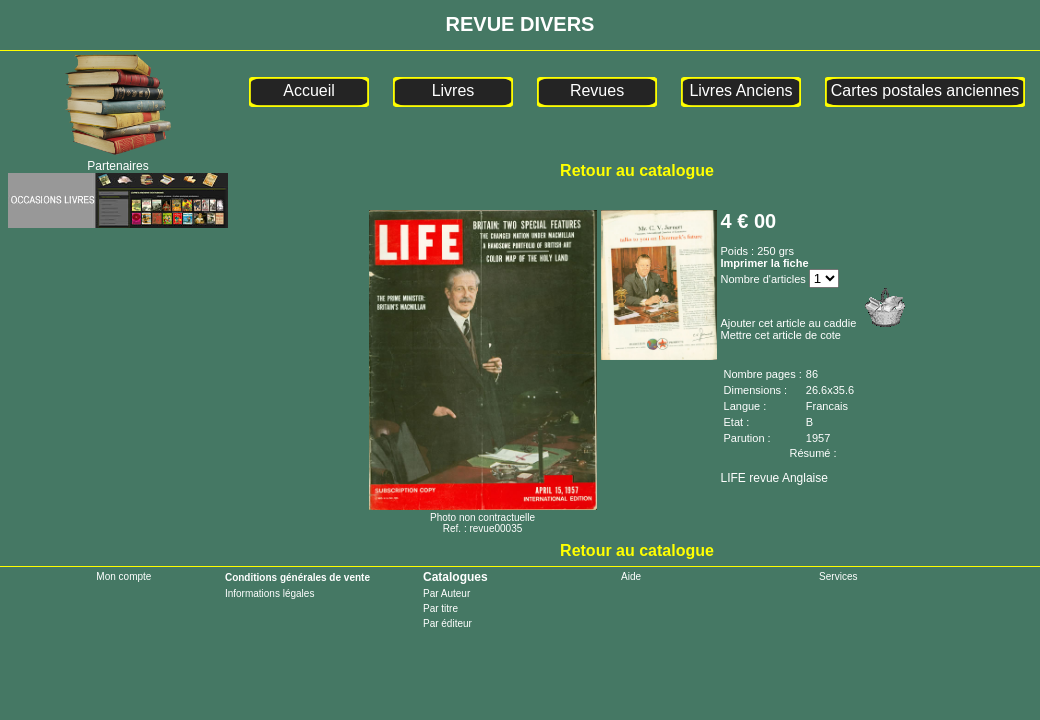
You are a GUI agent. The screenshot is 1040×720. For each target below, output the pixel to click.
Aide (631, 576)
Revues (597, 90)
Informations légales (270, 593)
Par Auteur (446, 593)
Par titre (440, 608)
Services (838, 576)
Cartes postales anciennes (925, 90)
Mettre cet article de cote (781, 335)
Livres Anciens (740, 90)
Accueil (309, 90)
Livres (453, 90)
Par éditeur (447, 623)
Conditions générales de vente (297, 577)
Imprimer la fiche (765, 263)
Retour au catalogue (637, 170)
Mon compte (123, 576)
